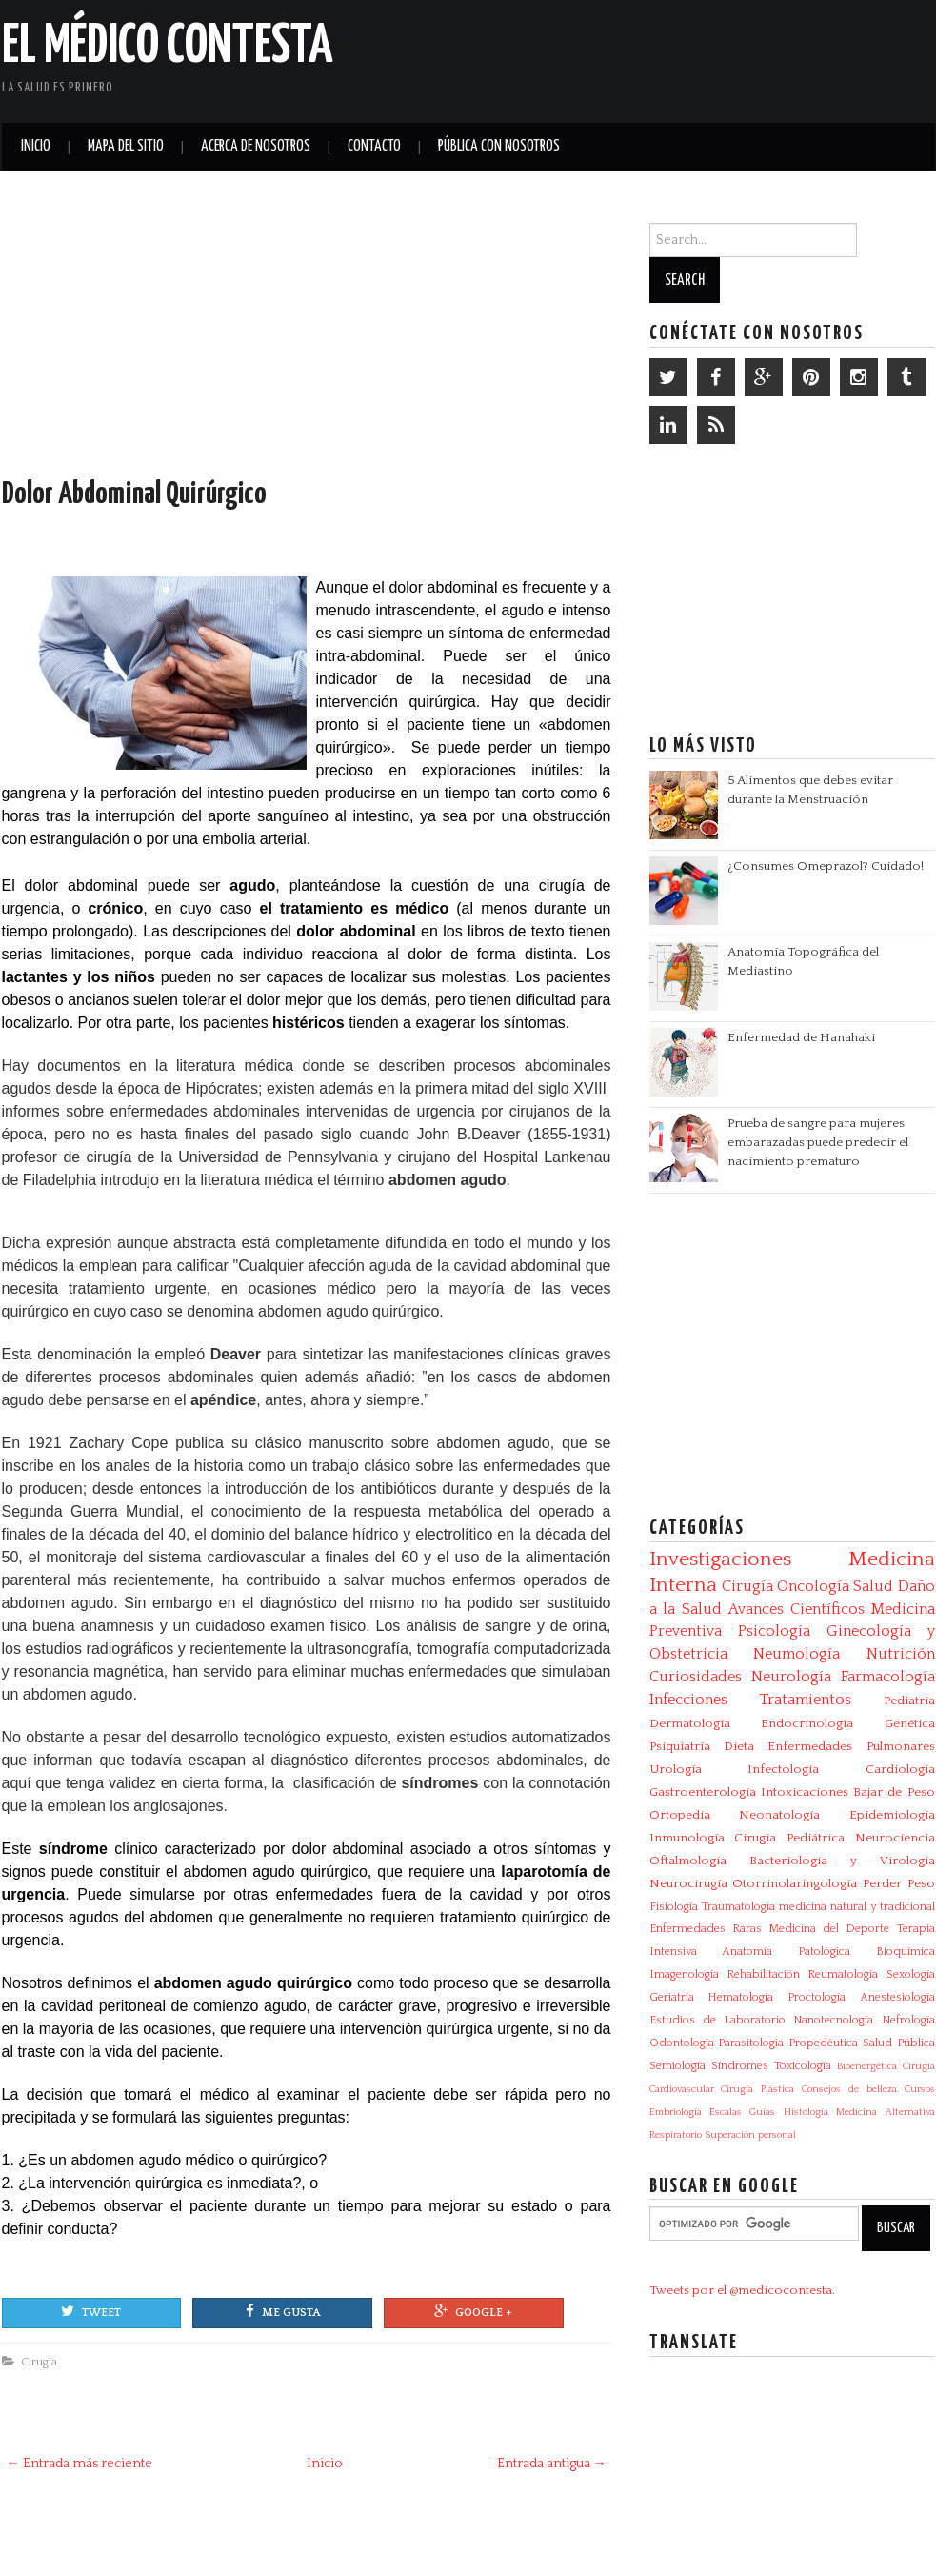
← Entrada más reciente (79, 2463)
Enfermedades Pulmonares (850, 1746)
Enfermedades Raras (705, 1928)
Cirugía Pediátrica (789, 1837)
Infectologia (783, 1769)
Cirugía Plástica (757, 2089)
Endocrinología (807, 1723)
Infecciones (688, 1699)
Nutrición (900, 1653)
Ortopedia (679, 1814)
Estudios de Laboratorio (718, 2020)
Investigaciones (720, 1559)
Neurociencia (895, 1837)
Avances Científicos (796, 1609)
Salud (873, 1586)
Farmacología (888, 1676)
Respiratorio (675, 2135)
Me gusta (283, 2311)
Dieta (739, 1746)
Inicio (35, 146)
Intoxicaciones (804, 1792)
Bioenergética (867, 2066)
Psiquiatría (679, 1746)
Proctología (816, 1997)
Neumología (796, 1653)
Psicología (774, 1631)
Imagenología (684, 1974)
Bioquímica (905, 1951)
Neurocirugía (688, 1883)
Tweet (91, 2311)
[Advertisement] (712, 57)
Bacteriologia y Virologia (842, 1860)
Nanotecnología (833, 2020)
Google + (473, 2311)
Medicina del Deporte (828, 1928)
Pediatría (909, 1700)
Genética (910, 1723)
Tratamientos (805, 1699)
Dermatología (689, 1723)
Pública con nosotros (499, 146)
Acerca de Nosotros (255, 146)
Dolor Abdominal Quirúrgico (134, 494)
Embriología (675, 2112)
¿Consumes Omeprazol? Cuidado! (825, 866)
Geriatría (671, 1997)
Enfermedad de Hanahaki (801, 1037)
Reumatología (842, 1974)
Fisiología (673, 1907)
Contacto (374, 146)
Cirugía (39, 2361)
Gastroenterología (702, 1792)
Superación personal (750, 2135)
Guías (762, 2112)
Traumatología (738, 1907)
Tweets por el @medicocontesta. (742, 2290)
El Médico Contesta (167, 46)
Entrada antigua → (552, 2463)
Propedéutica (823, 2043)
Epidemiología (892, 1814)
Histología (806, 2112)
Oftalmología (688, 1860)
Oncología (813, 1586)
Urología (675, 1769)
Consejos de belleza (849, 2089)
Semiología (677, 2066)
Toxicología (802, 2066)
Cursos (920, 2089)
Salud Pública (899, 2043)
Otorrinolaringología (794, 1883)
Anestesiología (897, 1997)
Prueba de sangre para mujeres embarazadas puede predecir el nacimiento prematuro (817, 1142)
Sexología (910, 1974)
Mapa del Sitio (126, 146)
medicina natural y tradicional (857, 1907)
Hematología (740, 1997)
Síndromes (739, 2066)
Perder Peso (899, 1883)
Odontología (681, 2043)
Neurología (791, 1676)
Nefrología (908, 2020)
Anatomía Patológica (786, 1951)
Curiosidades (695, 1676)
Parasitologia (751, 2043)
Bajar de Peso (894, 1792)
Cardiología (900, 1769)
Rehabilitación (763, 1974)
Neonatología (779, 1814)
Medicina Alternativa (885, 2112)
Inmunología (687, 1837)
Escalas (725, 2112)
